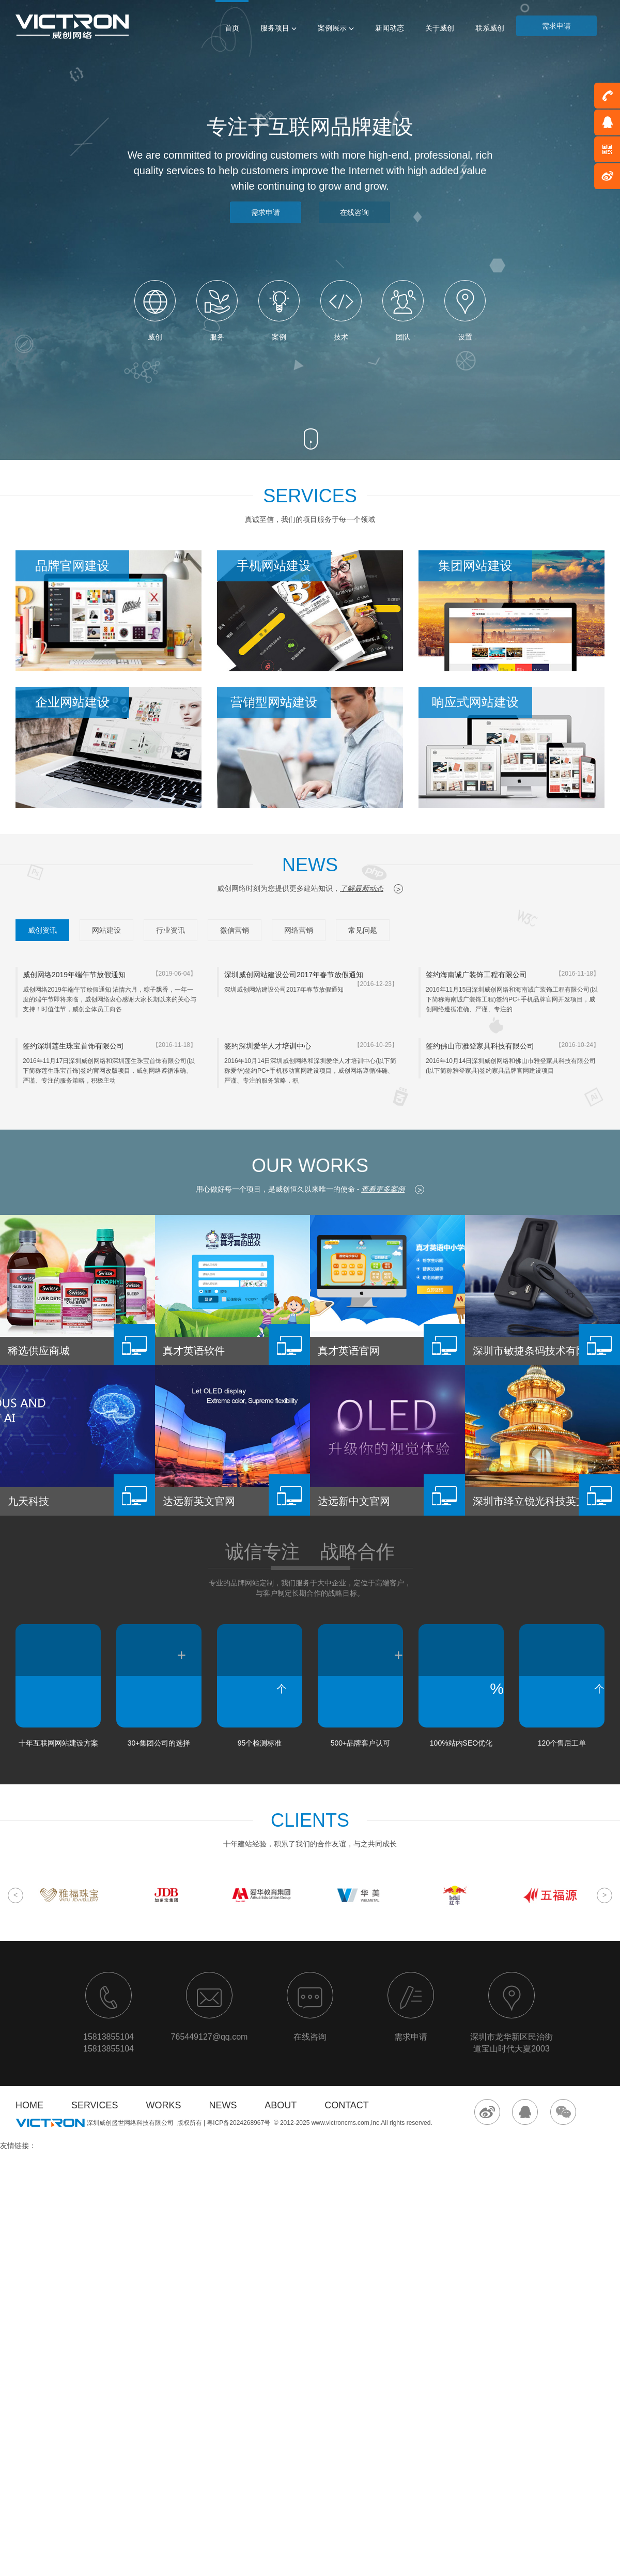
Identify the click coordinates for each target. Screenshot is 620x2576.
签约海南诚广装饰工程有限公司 (476, 974)
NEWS (223, 2105)
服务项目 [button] (278, 28)
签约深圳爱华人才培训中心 (267, 1046)
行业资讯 (170, 930)
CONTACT (346, 2105)
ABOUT (281, 2105)
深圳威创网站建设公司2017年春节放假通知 (293, 974)
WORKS (163, 2105)
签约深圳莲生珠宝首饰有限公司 (73, 1046)
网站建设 (106, 930)
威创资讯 (42, 930)
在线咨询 (354, 212)
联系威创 (489, 28)
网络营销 (298, 930)
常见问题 (362, 930)
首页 (232, 28)
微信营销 (234, 930)
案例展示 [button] (336, 28)
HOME (29, 2105)
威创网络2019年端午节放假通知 (74, 974)
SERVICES (94, 2105)
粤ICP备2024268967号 (238, 2122)
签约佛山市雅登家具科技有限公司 (480, 1046)
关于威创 (439, 28)
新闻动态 (389, 28)
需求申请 (556, 26)
